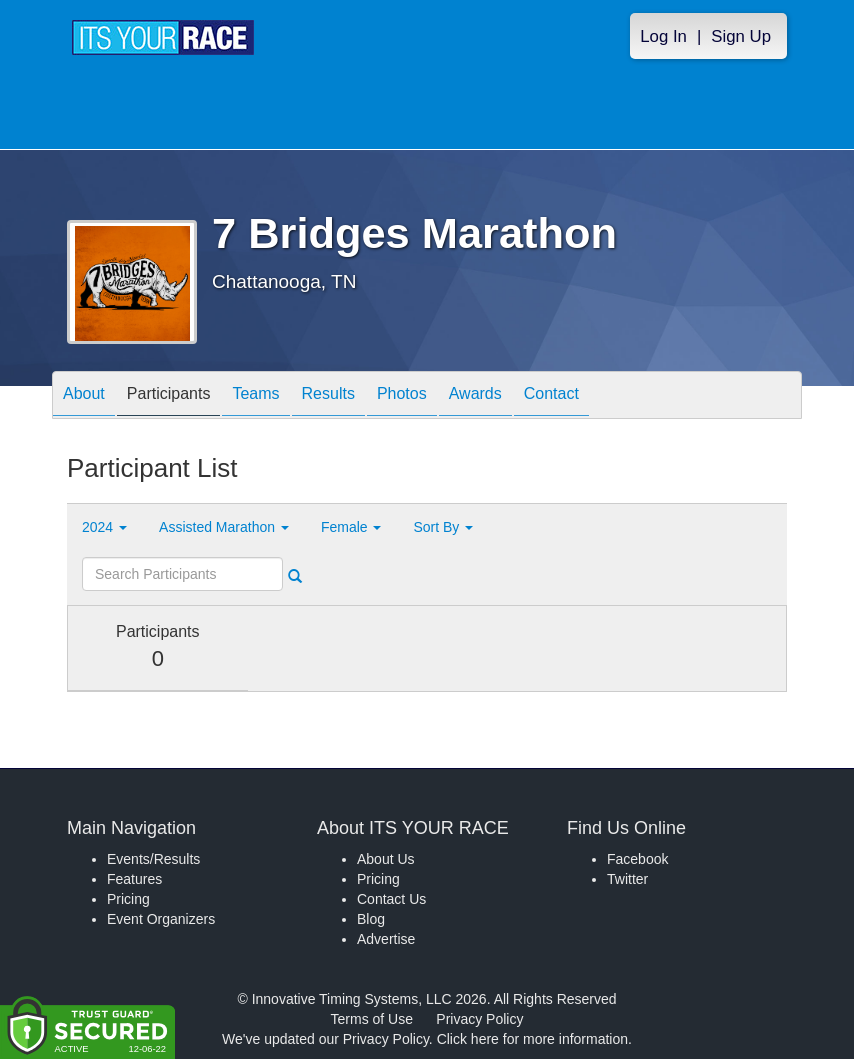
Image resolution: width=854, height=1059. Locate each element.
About (84, 396)
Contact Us (391, 899)
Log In (663, 36)
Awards (475, 396)
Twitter (627, 879)
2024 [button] (104, 527)
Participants (169, 396)
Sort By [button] (443, 527)
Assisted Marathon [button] (224, 527)
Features (134, 879)
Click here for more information (532, 1039)
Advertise (386, 939)
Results (328, 396)
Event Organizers (161, 919)
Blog (371, 919)
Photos (402, 396)
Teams (255, 396)
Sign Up (741, 36)
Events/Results (153, 859)
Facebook (637, 859)
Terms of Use (372, 1019)
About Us (386, 859)
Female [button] (351, 527)
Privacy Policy (479, 1019)
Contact (551, 396)
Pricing (128, 899)
